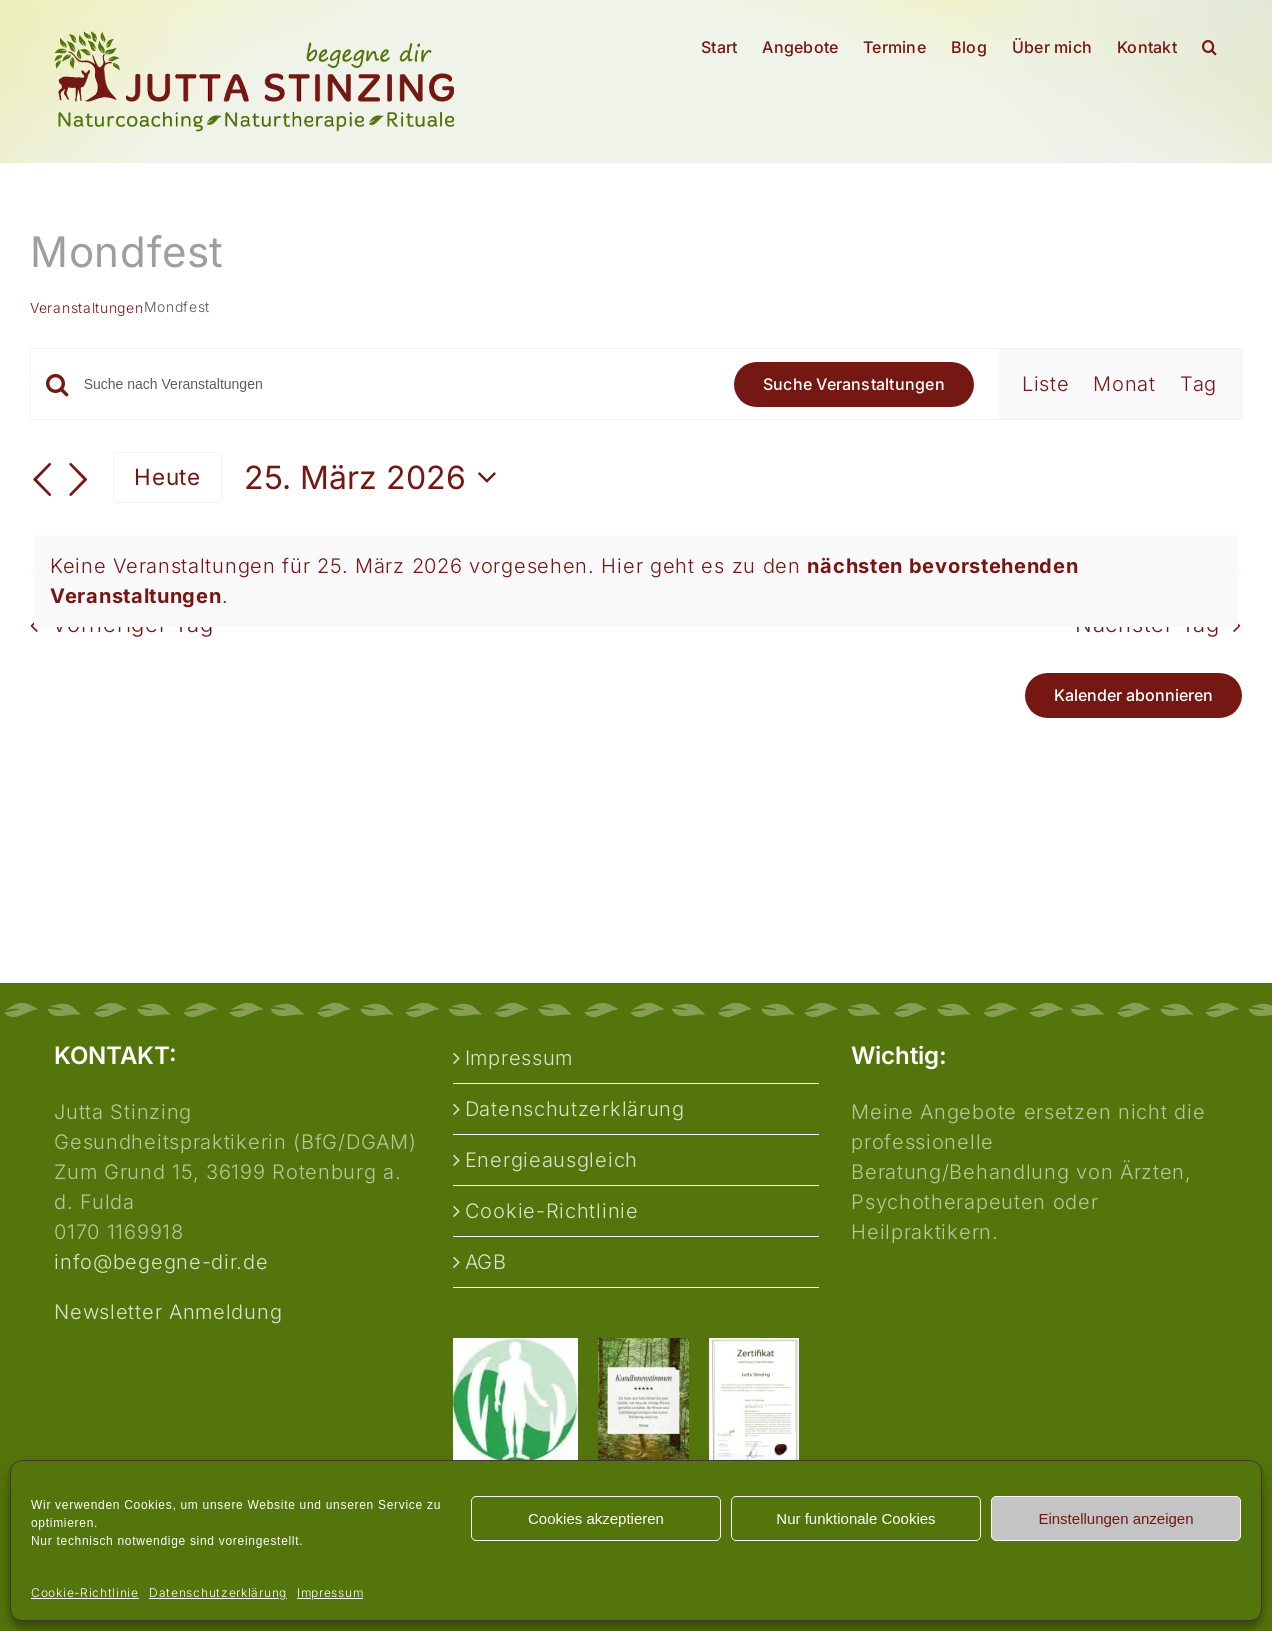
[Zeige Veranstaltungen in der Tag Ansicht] (1198, 384)
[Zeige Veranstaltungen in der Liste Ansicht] (1046, 384)
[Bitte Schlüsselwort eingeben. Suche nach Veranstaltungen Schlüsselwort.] (397, 384)
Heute (167, 476)
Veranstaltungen (87, 307)
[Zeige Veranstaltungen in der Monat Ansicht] (1124, 384)
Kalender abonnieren (1133, 695)
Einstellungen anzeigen (1115, 1518)
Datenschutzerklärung (218, 1592)
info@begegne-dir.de (161, 1262)
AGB (486, 1262)
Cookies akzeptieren (596, 1518)
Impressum (330, 1592)
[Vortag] (42, 480)
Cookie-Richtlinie (85, 1592)
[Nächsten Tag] (79, 480)
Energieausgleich (551, 1160)
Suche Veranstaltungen (854, 384)
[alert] (636, 581)
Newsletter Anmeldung (168, 1312)
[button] (1209, 47)
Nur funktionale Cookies (855, 1518)
